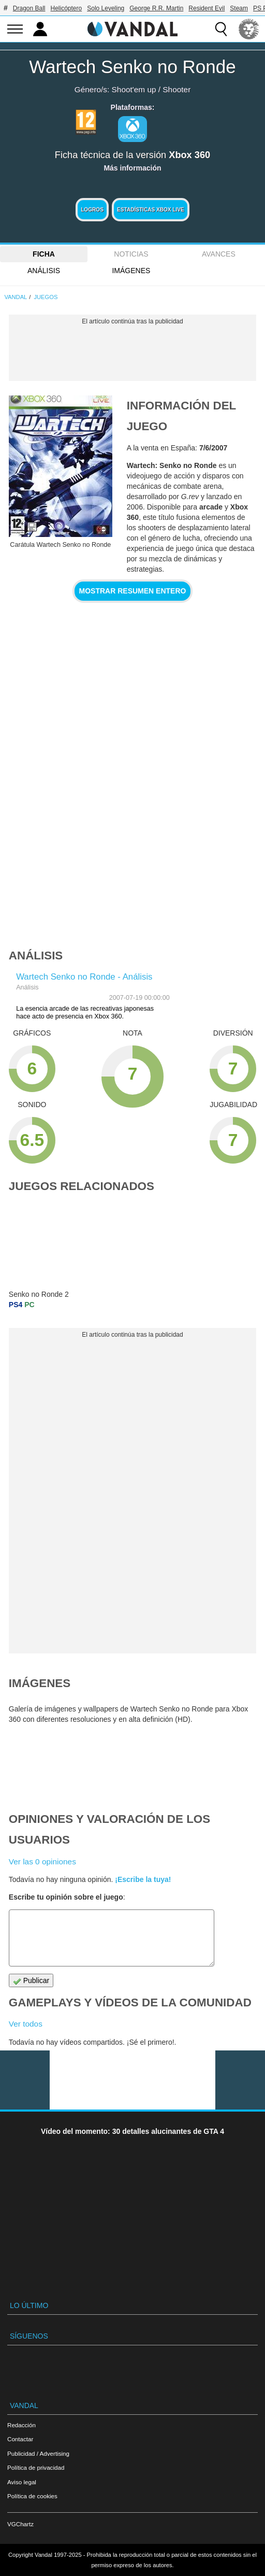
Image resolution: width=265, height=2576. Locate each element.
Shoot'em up (134, 89)
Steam (239, 8)
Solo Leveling (105, 8)
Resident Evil (206, 8)
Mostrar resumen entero (132, 591)
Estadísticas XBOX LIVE (150, 210)
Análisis (43, 270)
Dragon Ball (29, 8)
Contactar (20, 2439)
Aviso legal (21, 2482)
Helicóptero (66, 8)
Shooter (176, 89)
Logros (92, 210)
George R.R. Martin (156, 8)
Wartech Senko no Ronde (132, 66)
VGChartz (20, 2524)
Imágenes (131, 270)
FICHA (44, 254)
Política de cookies (32, 2496)
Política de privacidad (35, 2467)
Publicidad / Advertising (38, 2453)
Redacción (21, 2425)
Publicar (31, 1980)
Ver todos (25, 2023)
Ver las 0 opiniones (42, 1861)
